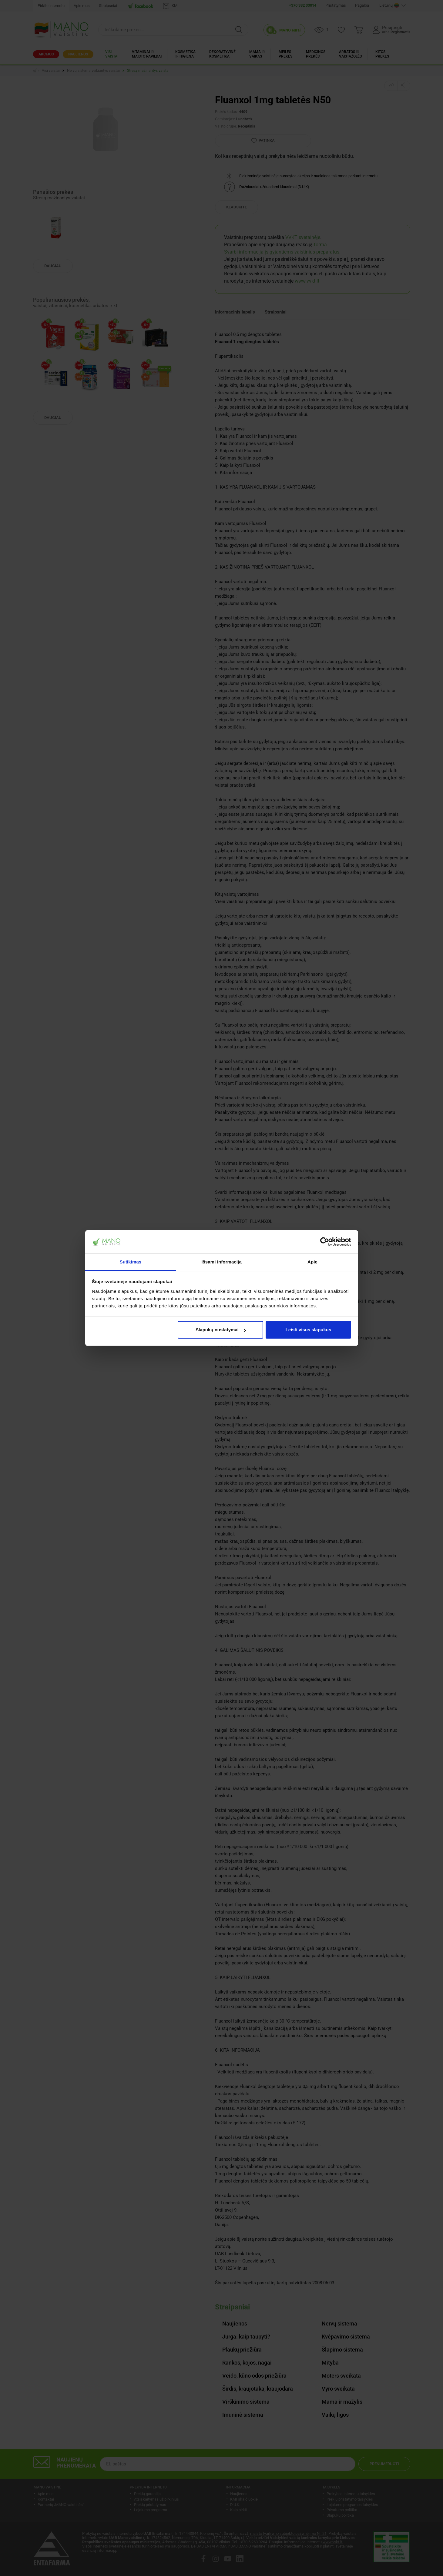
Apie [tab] (312, 1261)
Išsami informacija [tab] (221, 1261)
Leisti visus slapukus (308, 1329)
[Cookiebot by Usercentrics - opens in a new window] (324, 1242)
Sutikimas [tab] (131, 1261)
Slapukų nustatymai (221, 1329)
